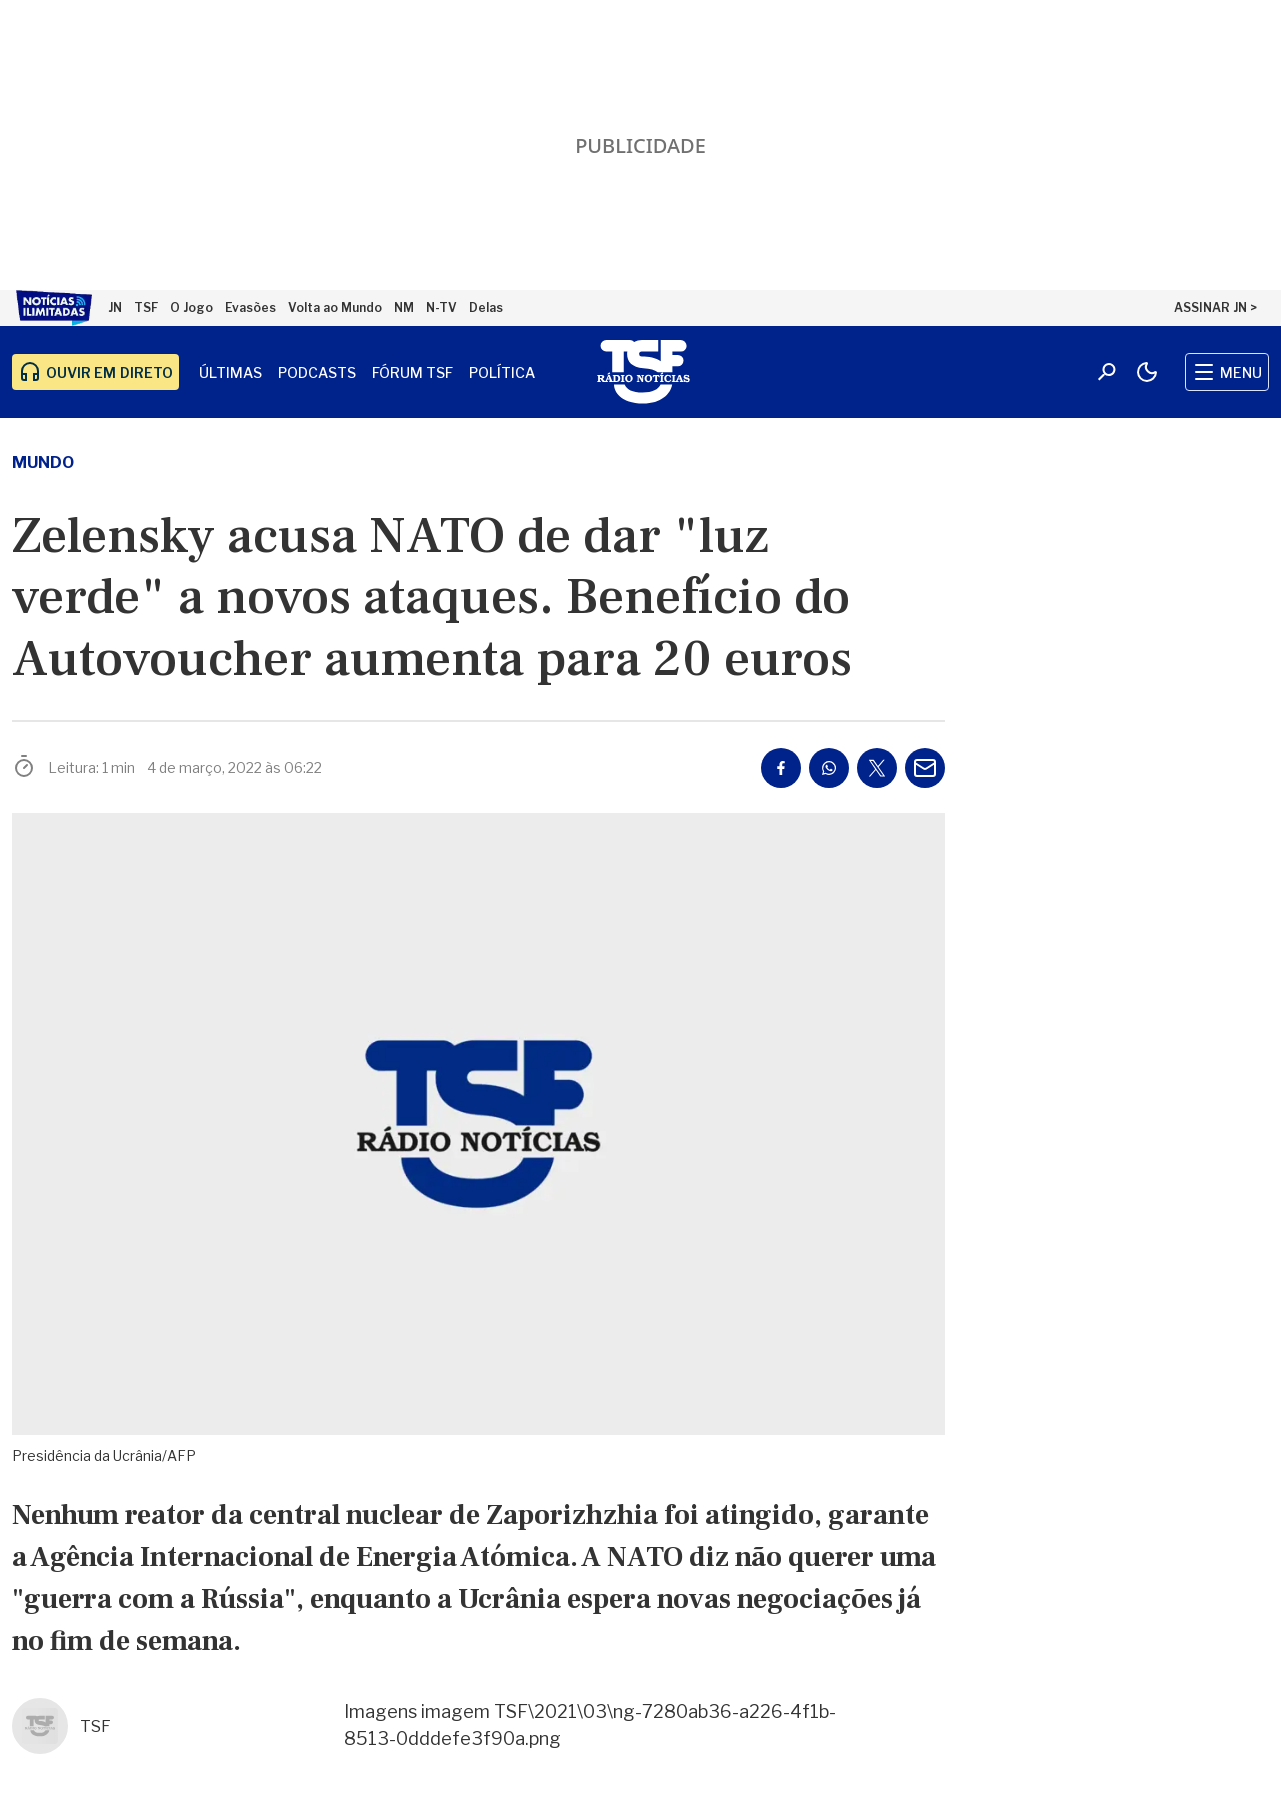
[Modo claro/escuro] (1147, 372)
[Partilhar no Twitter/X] (877, 768)
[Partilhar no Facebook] (781, 768)
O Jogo (191, 307)
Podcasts (317, 372)
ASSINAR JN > (1215, 307)
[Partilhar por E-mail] (925, 768)
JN (115, 307)
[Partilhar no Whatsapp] (829, 768)
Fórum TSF (412, 372)
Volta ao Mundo (335, 307)
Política (502, 372)
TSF (146, 307)
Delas (486, 307)
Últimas (230, 372)
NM (404, 307)
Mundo (43, 462)
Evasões (250, 307)
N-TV (441, 307)
